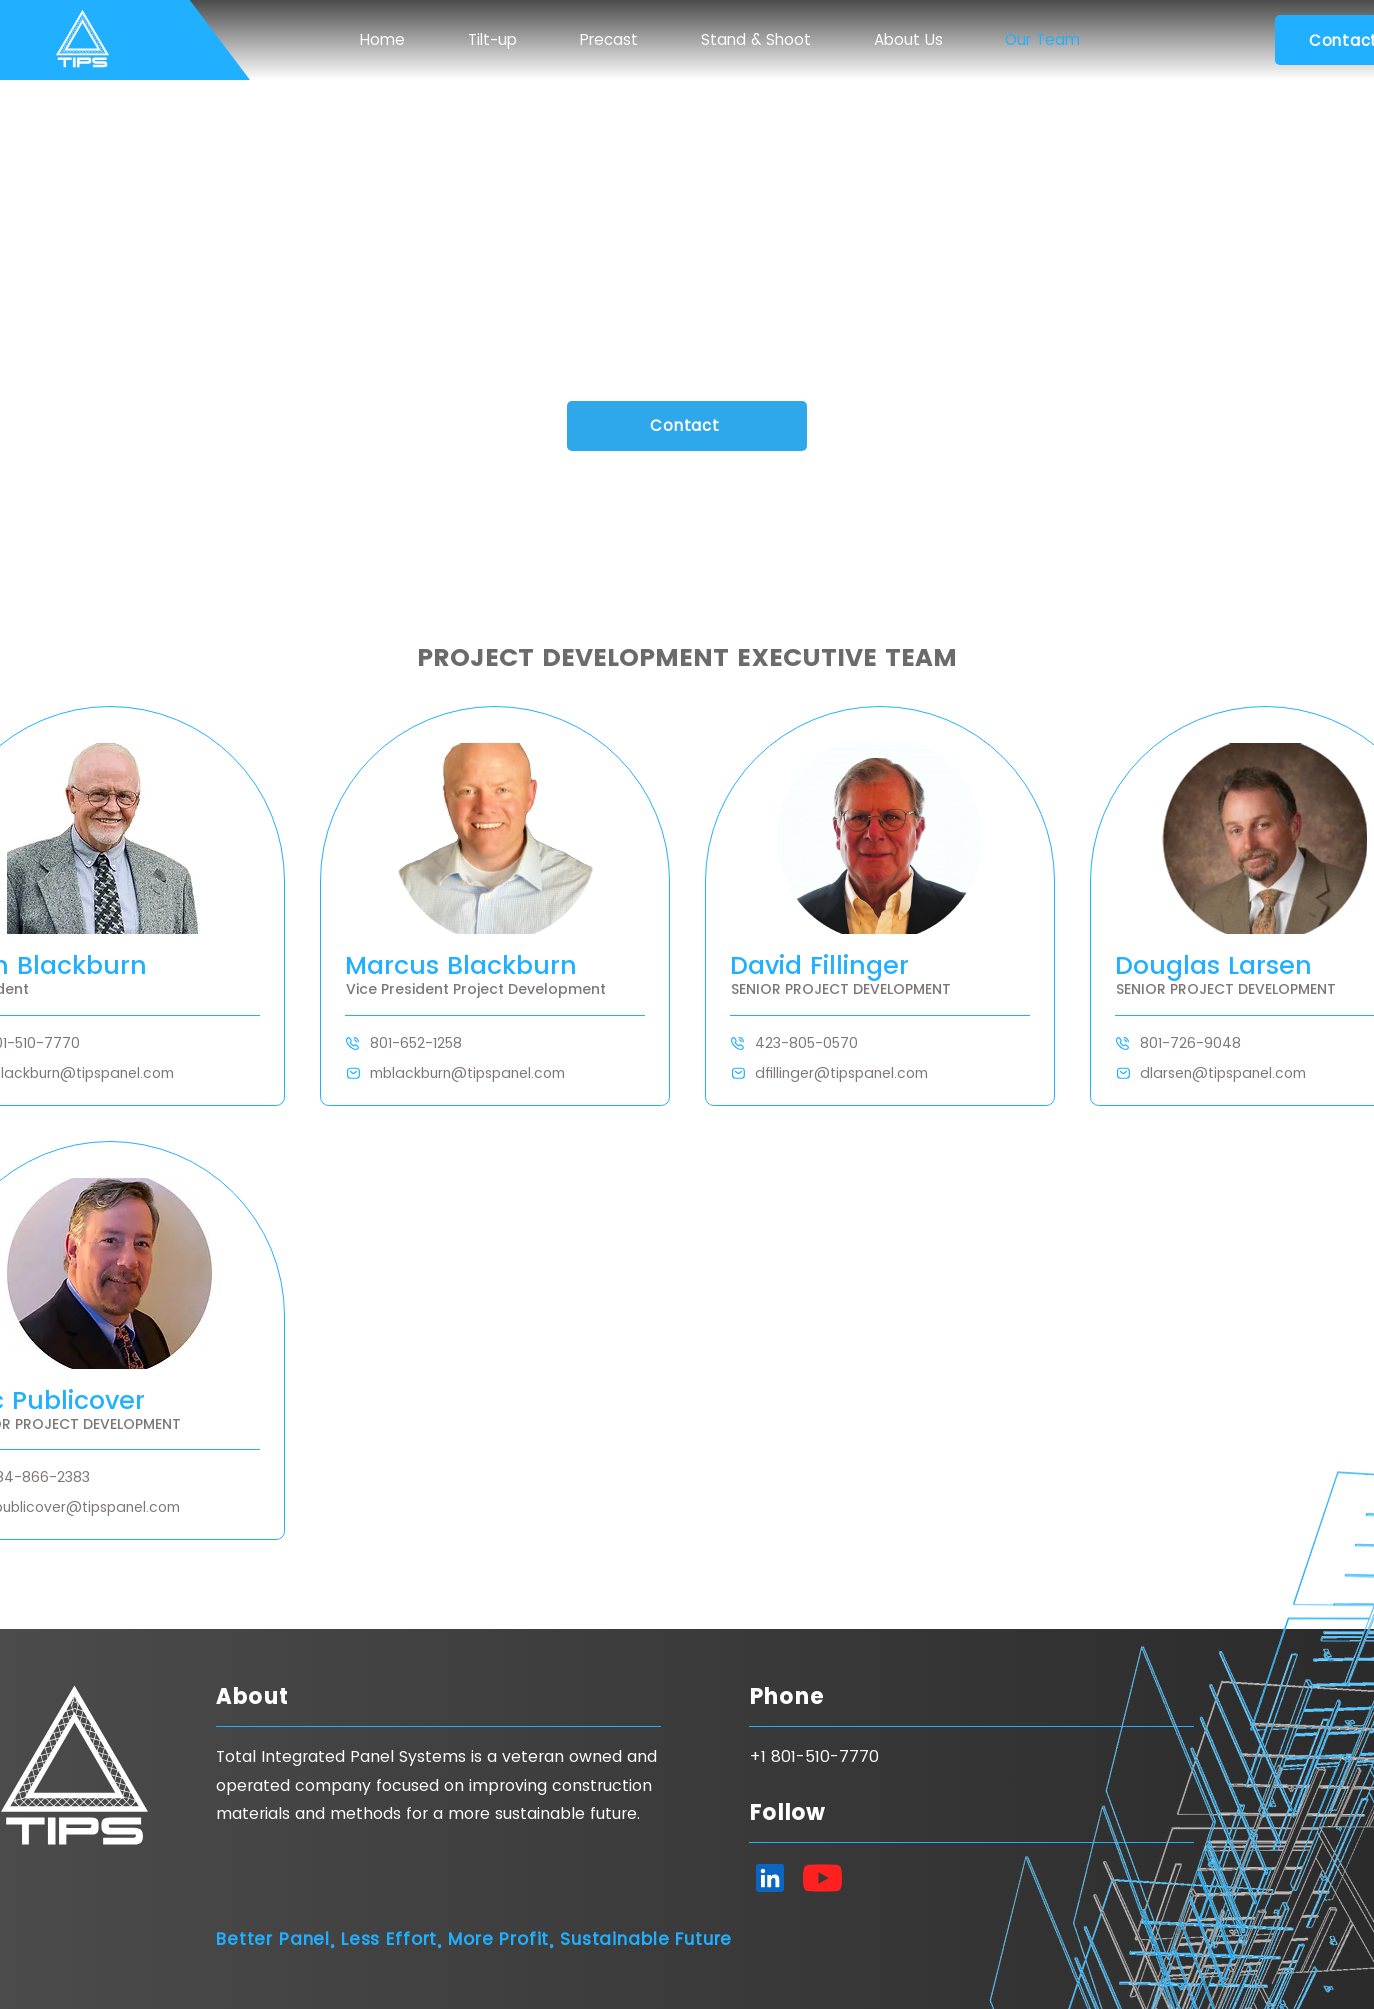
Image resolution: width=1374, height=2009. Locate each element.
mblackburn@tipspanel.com (467, 1073)
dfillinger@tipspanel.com (841, 1073)
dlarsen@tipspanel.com (1223, 1073)
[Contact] (687, 426)
